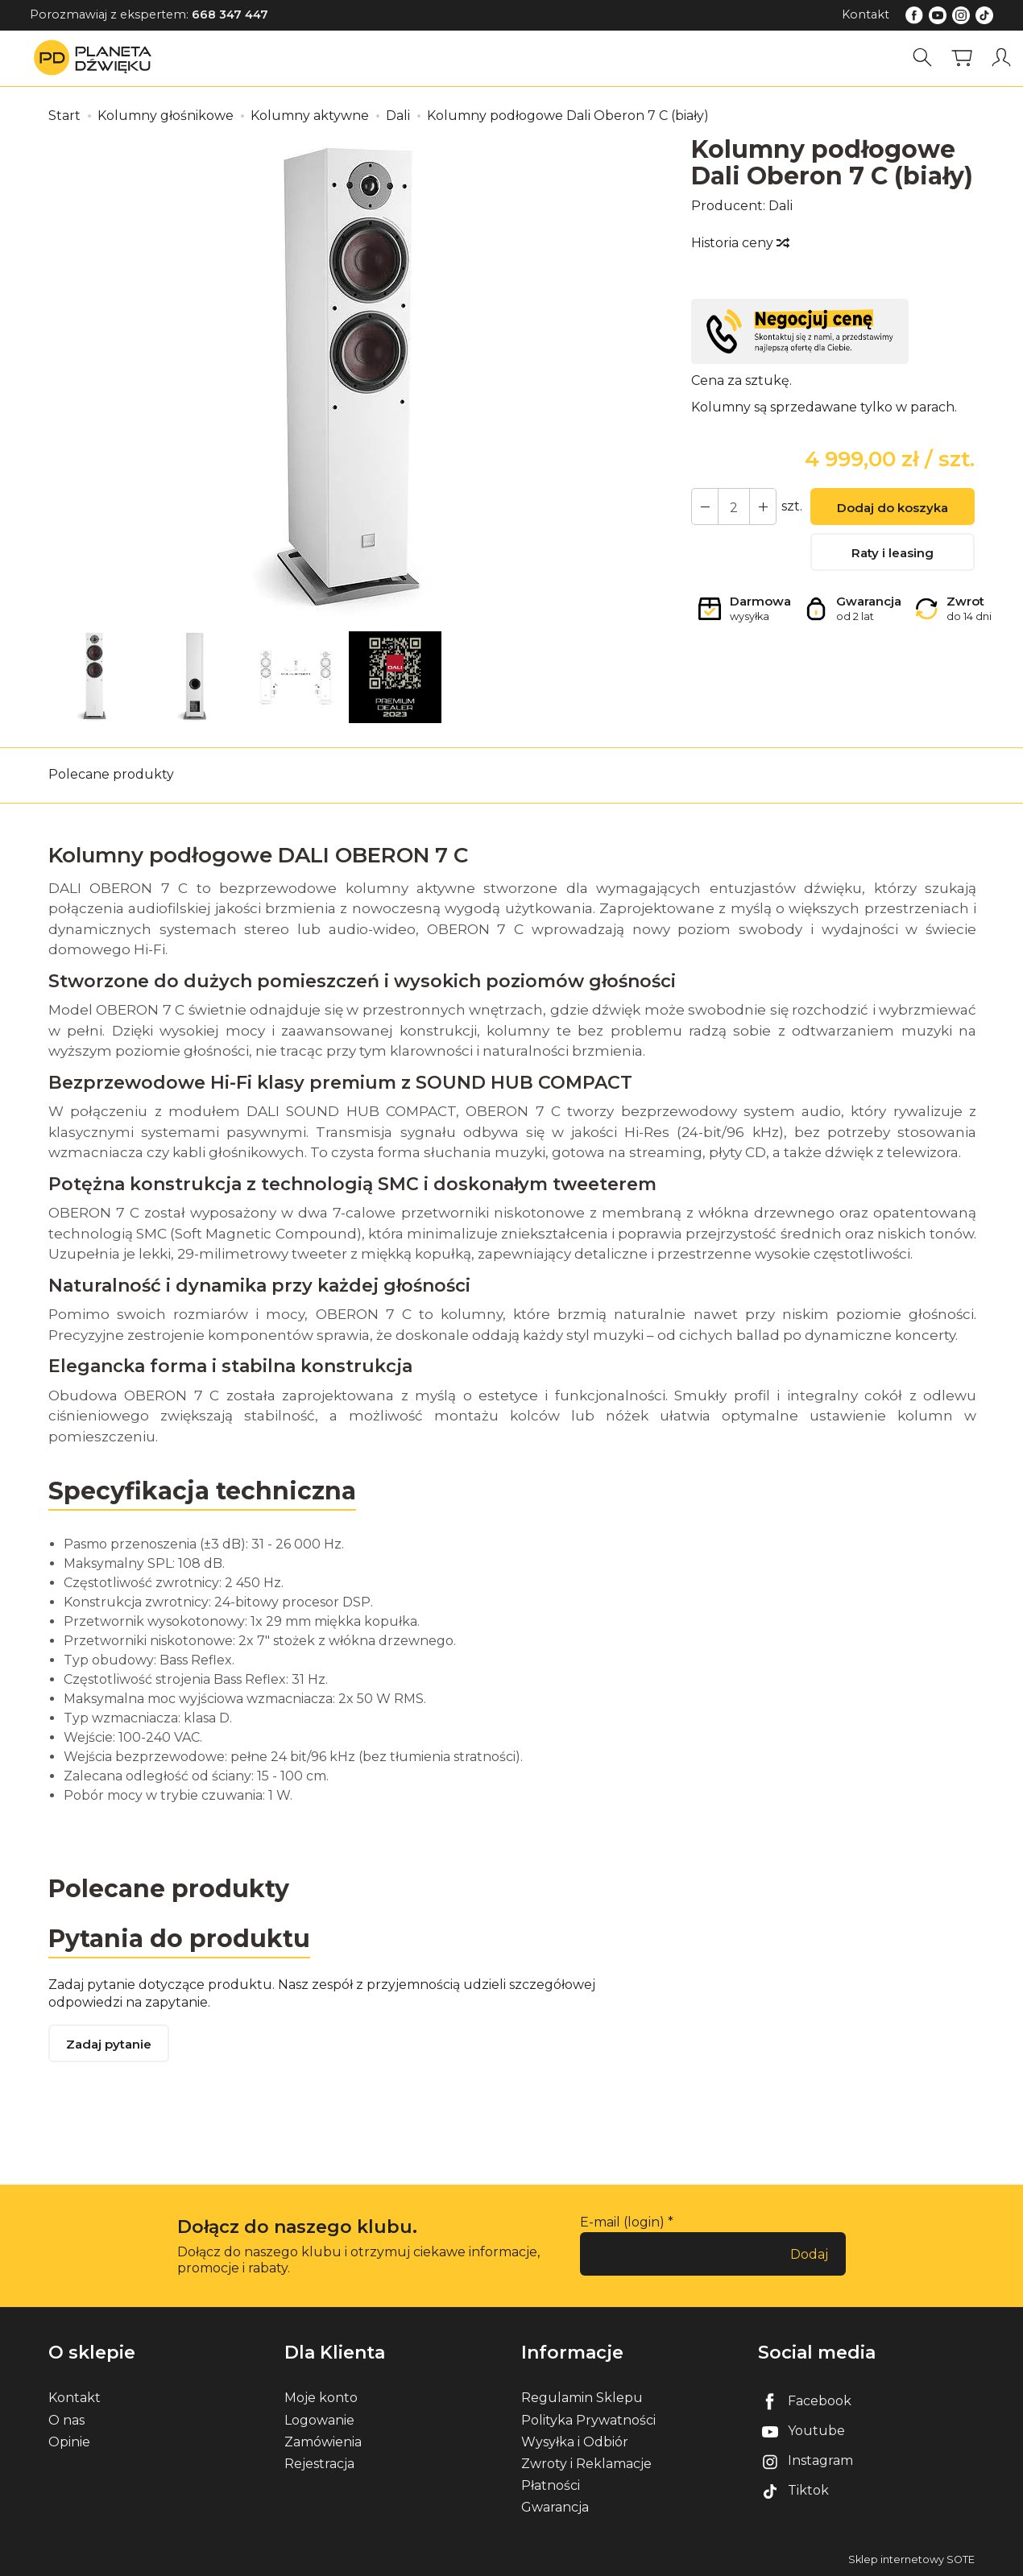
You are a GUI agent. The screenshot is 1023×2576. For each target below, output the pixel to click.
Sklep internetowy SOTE (911, 2559)
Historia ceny (739, 242)
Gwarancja (555, 2507)
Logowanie (319, 2420)
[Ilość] (734, 506)
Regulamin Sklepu (582, 2397)
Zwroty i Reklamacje (586, 2463)
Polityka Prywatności (588, 2420)
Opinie (69, 2442)
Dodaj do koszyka (892, 507)
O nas (66, 2420)
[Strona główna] (97, 57)
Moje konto (321, 2397)
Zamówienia (323, 2442)
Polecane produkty (111, 774)
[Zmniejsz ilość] (763, 506)
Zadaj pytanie (108, 2044)
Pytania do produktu (179, 1939)
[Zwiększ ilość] (705, 506)
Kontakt (865, 14)
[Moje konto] (1001, 57)
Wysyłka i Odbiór (574, 2442)
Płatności (550, 2485)
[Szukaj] (922, 57)
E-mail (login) (622, 2222)
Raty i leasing (892, 552)
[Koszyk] (962, 57)
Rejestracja (319, 2463)
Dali (780, 205)
